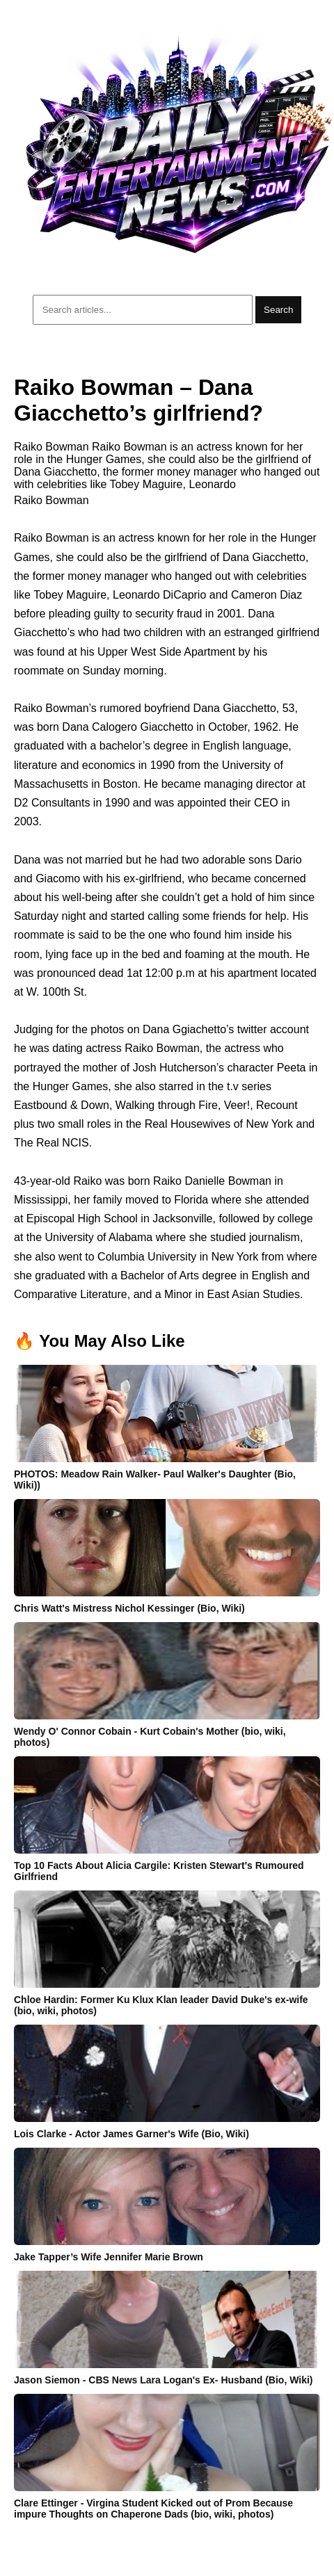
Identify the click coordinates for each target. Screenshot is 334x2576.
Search (278, 310)
